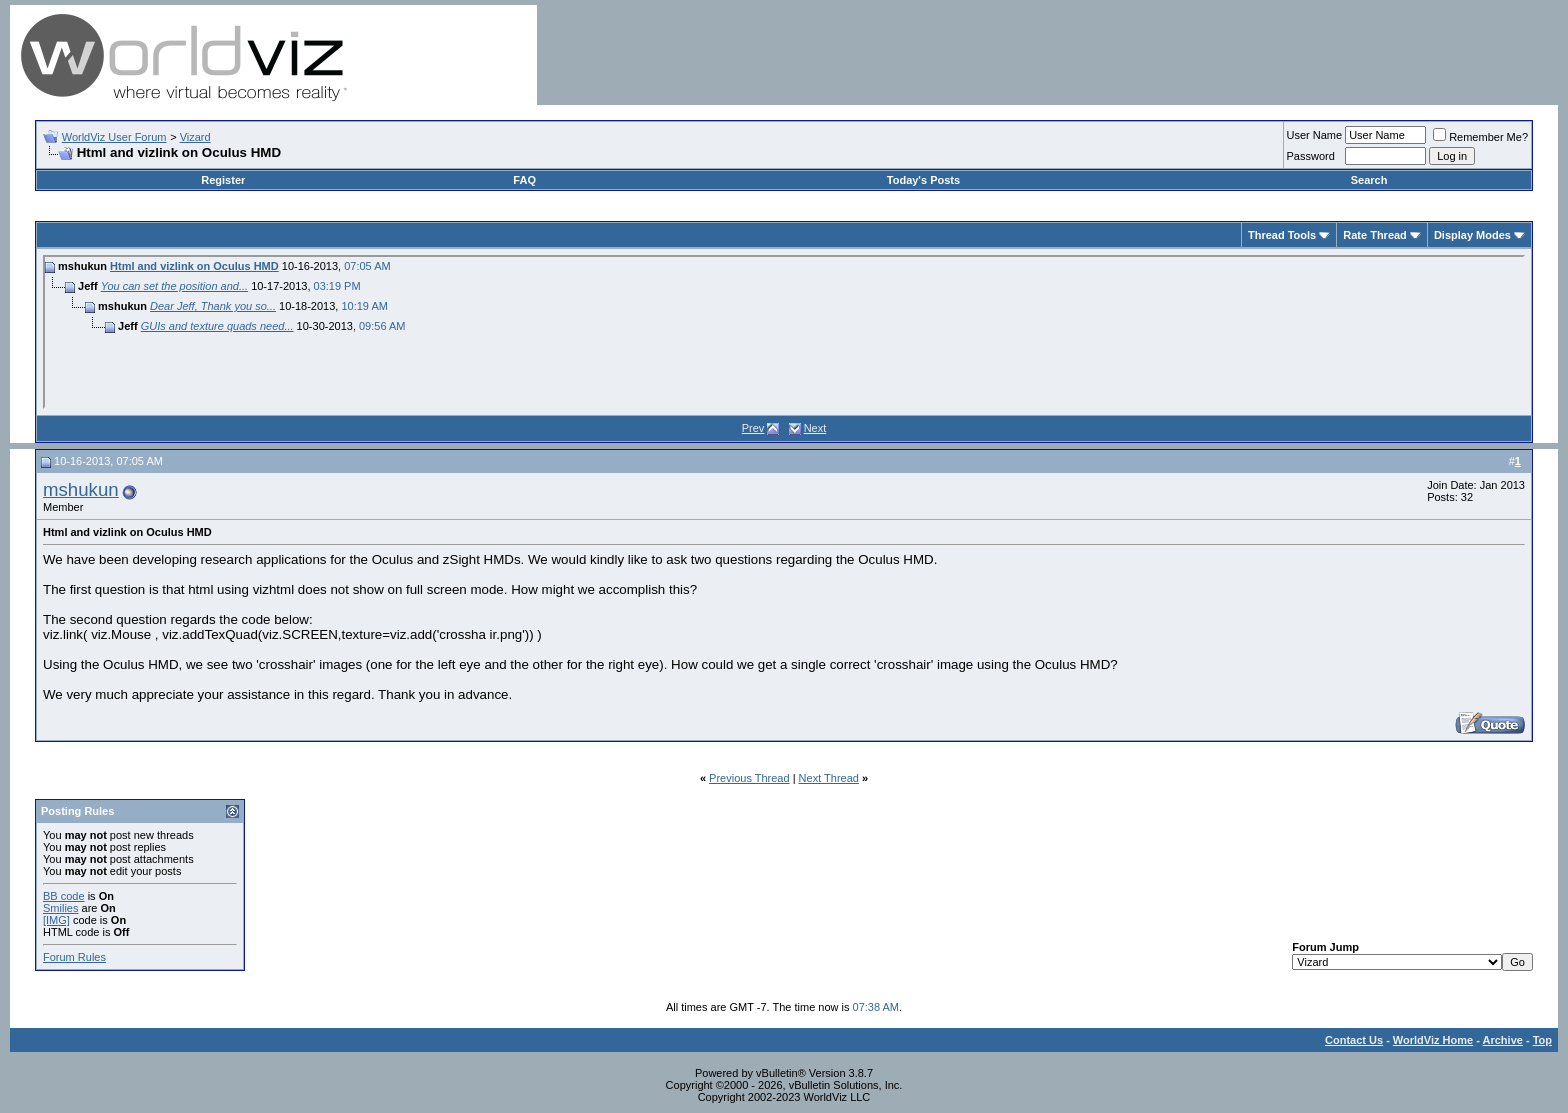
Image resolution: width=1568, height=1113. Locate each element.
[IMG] (56, 920)
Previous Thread (749, 778)
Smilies (60, 908)
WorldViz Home (1433, 1040)
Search (1369, 180)
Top (1542, 1040)
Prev (753, 428)
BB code (64, 896)
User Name (1315, 135)
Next (815, 428)
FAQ (524, 180)
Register (223, 180)
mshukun (81, 489)
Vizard (195, 137)
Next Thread (829, 778)
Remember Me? (1480, 137)
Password (1311, 156)
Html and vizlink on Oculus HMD (194, 266)
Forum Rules (74, 957)
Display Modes (1472, 235)
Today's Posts (923, 180)
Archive (1503, 1040)
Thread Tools (1282, 235)
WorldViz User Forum (114, 137)
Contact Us (1354, 1040)
